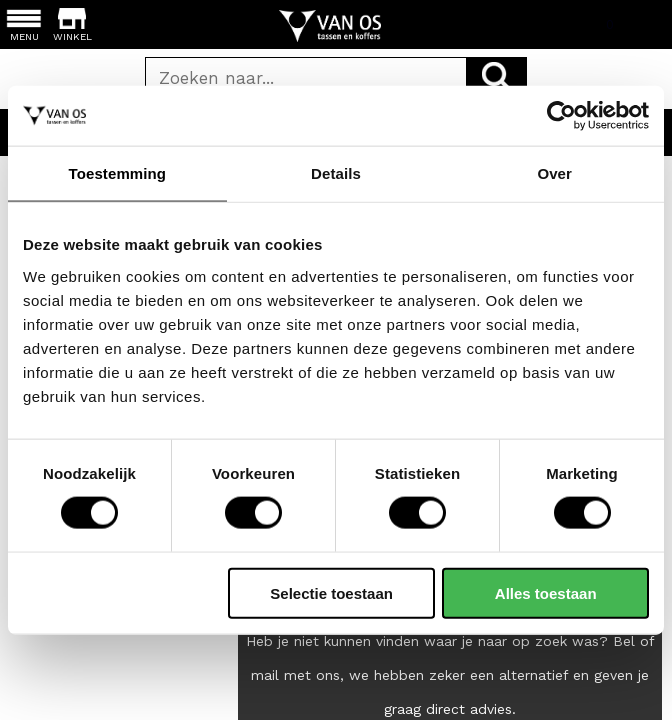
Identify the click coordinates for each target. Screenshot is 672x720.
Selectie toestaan (331, 592)
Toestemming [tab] (118, 173)
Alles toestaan (546, 592)
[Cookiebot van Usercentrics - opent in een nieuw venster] (561, 116)
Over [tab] (554, 173)
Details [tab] (336, 173)
